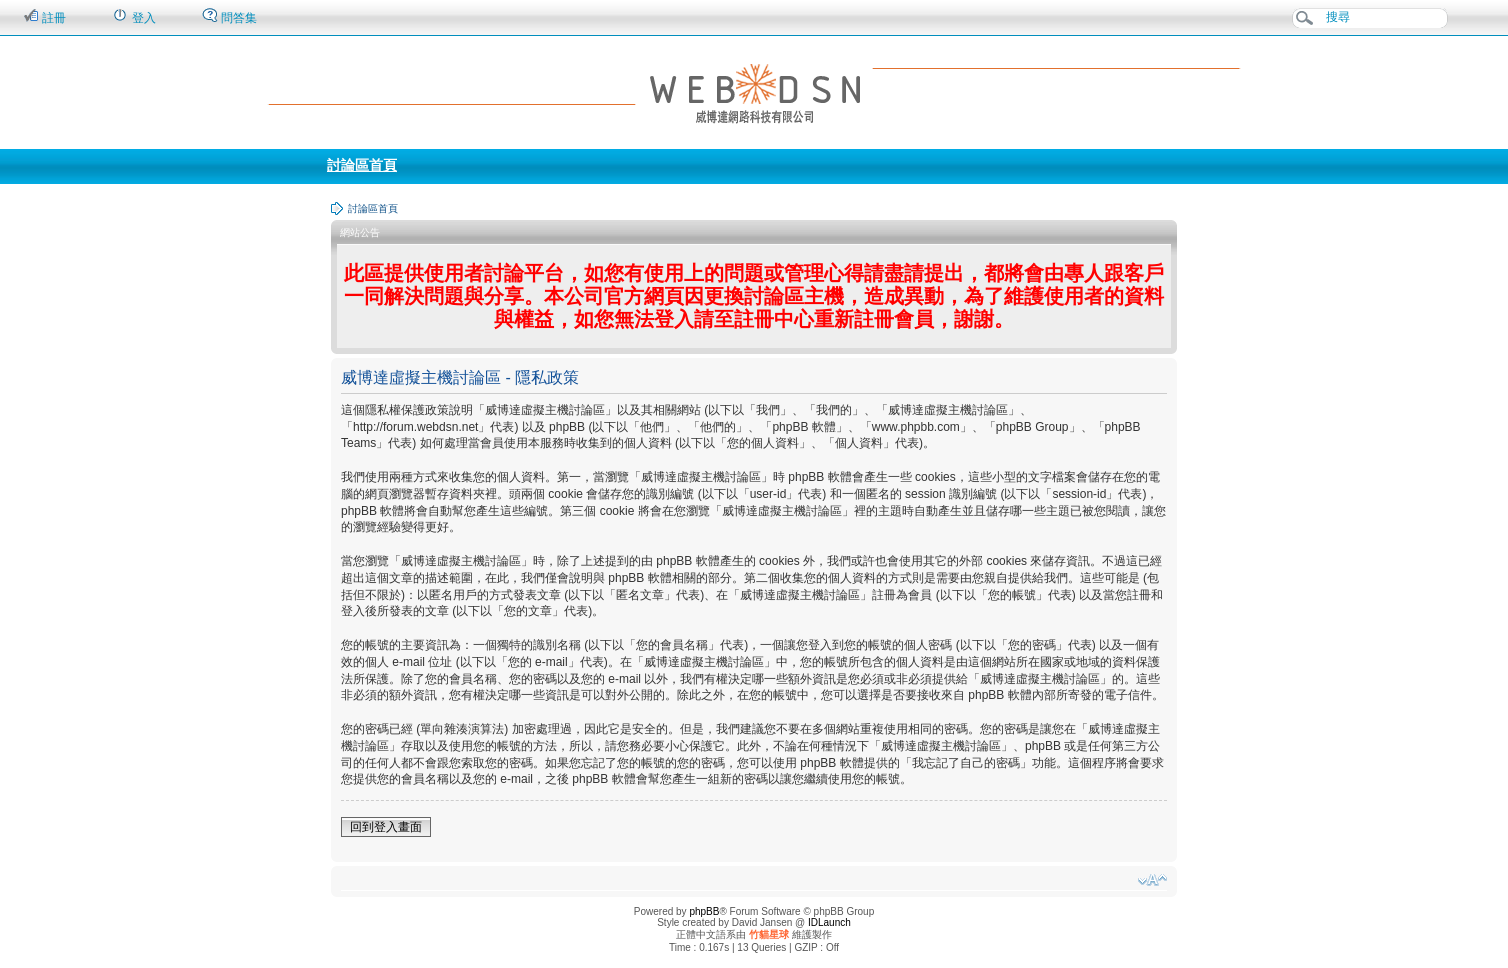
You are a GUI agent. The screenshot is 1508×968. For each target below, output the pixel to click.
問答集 (229, 16)
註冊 (44, 16)
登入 (133, 16)
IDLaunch (829, 922)
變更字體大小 (1152, 880)
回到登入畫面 (386, 827)
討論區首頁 (362, 165)
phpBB (704, 911)
